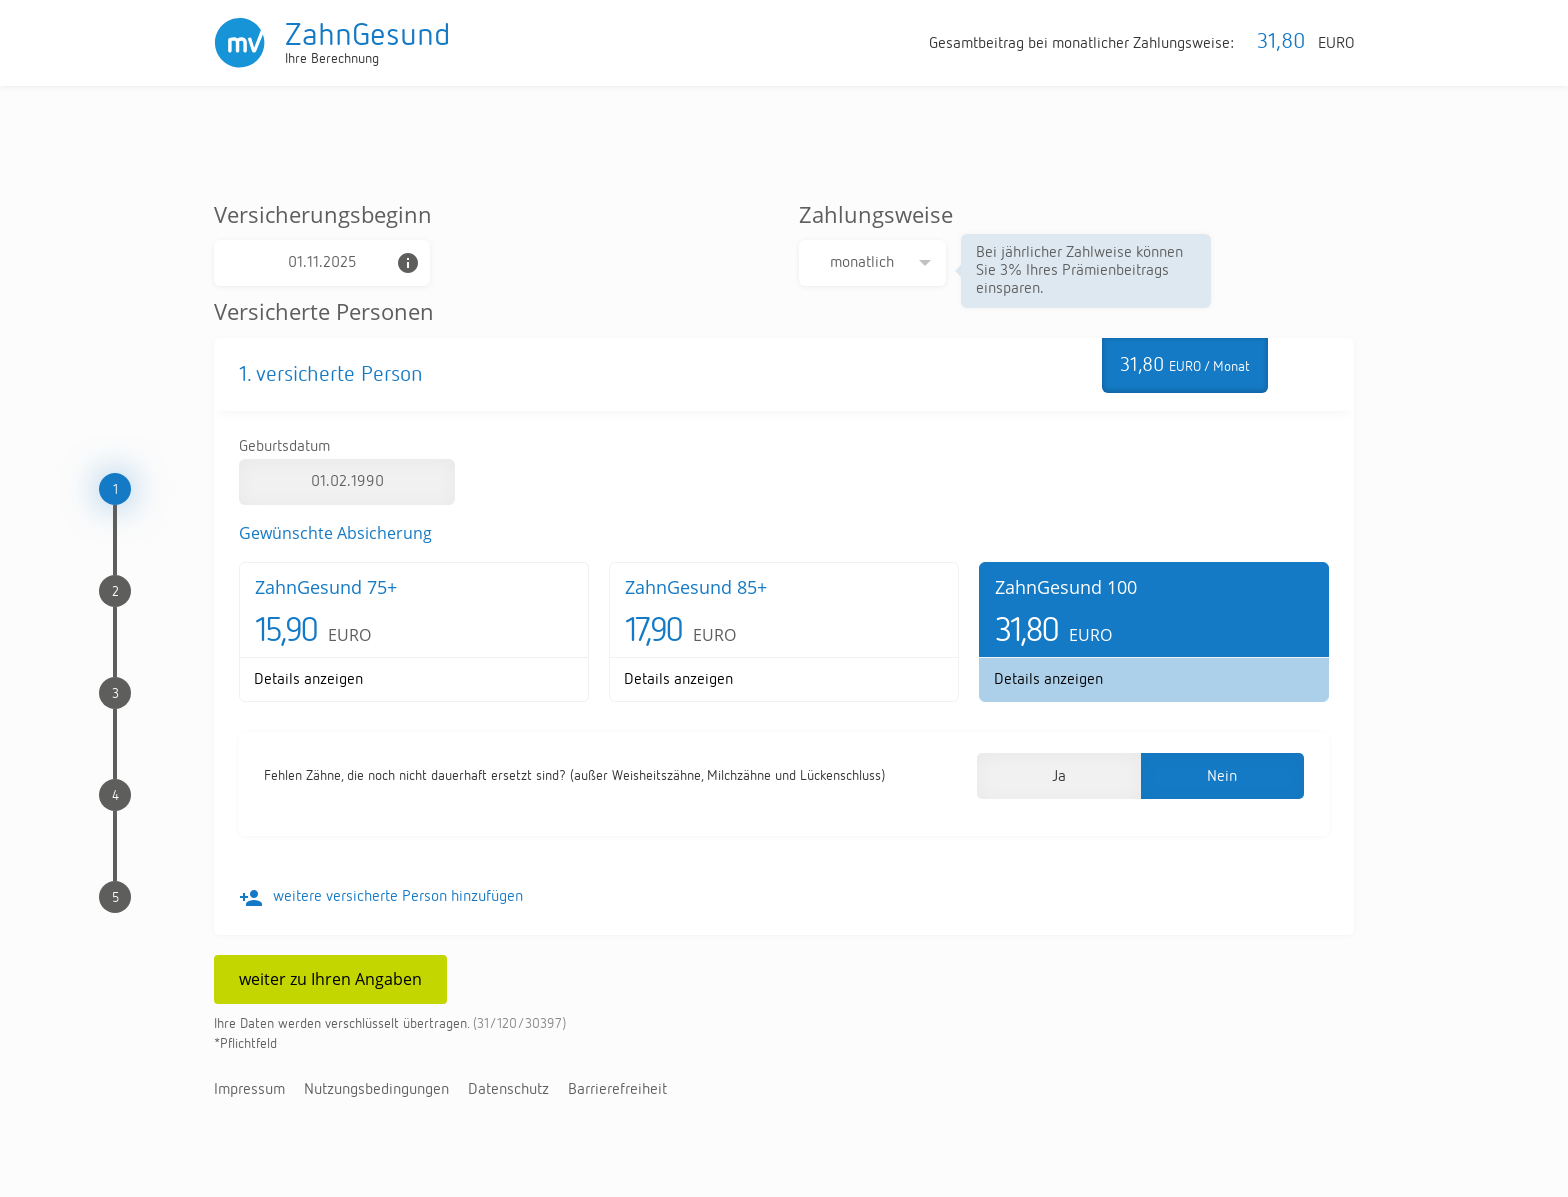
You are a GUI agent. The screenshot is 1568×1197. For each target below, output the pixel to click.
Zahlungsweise (876, 214)
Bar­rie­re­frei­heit (617, 1090)
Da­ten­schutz (508, 1090)
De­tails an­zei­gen (308, 680)
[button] (1058, 776)
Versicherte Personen (324, 311)
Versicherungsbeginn (323, 214)
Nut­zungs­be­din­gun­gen (376, 1090)
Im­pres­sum (249, 1090)
